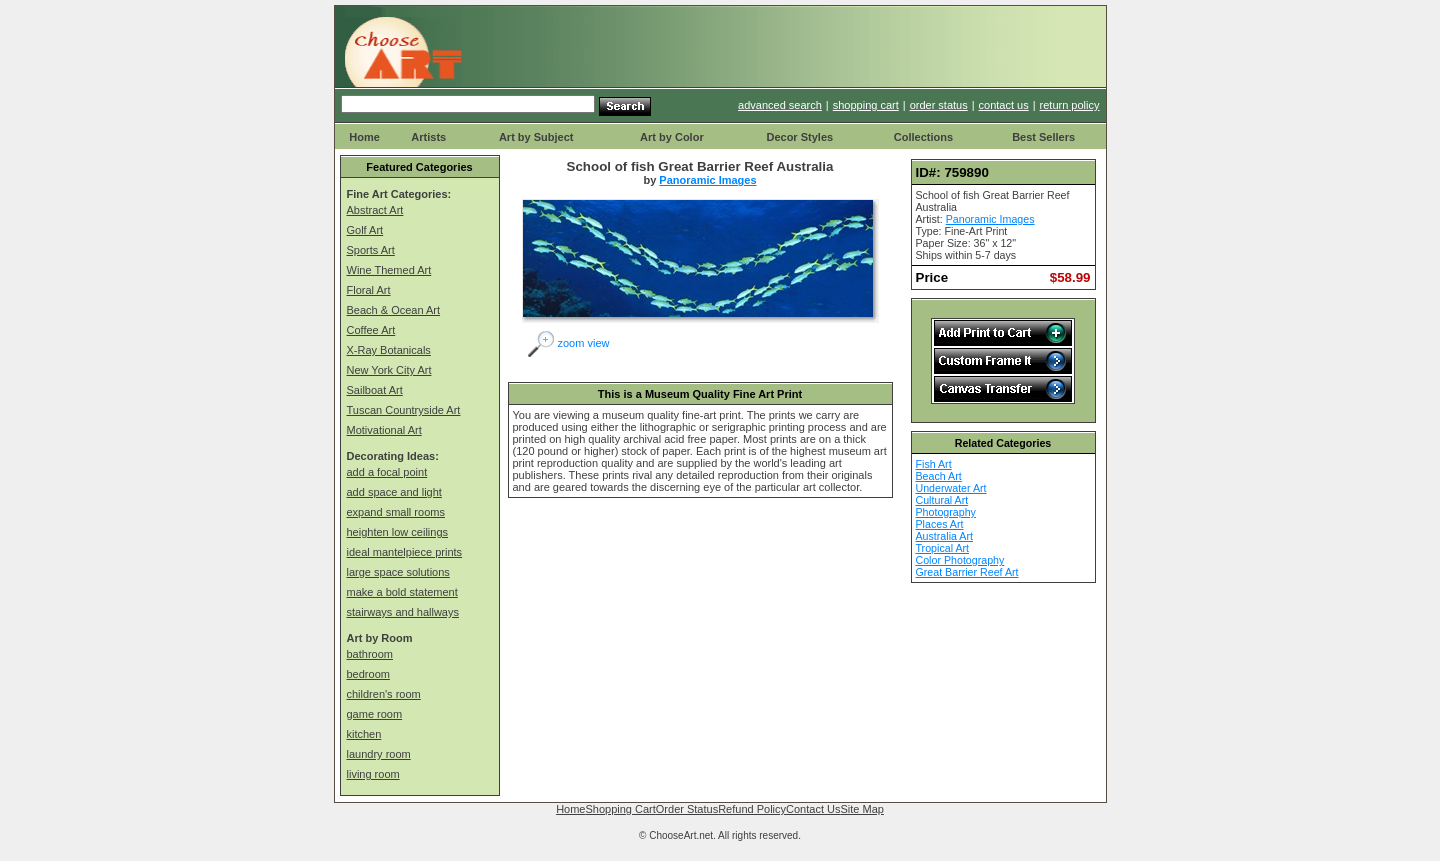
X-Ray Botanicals (389, 350)
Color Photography (960, 560)
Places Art (940, 524)
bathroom (370, 654)
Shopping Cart (620, 809)
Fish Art (934, 464)
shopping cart (866, 105)
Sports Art (371, 250)
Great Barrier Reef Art (967, 572)
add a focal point (387, 472)
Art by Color (672, 137)
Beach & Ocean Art (394, 310)
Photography (946, 512)
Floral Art (369, 290)
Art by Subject (536, 137)
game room (375, 714)
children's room (384, 694)
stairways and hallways (403, 612)
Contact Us (813, 809)
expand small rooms (396, 512)
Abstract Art (375, 210)
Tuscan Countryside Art (404, 410)
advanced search (780, 105)
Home (364, 137)
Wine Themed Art (389, 270)
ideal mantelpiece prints (405, 552)
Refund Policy (752, 809)
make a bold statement (402, 592)
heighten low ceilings (398, 532)
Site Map (861, 809)
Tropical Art (943, 548)
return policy (1070, 105)
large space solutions (398, 572)
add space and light (394, 492)
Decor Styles (799, 137)
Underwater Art (951, 488)
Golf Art (365, 230)
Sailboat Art (375, 390)
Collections (923, 137)
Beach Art (939, 476)
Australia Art (944, 536)
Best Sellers (1043, 137)
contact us (1004, 105)
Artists (428, 137)
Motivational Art (384, 430)
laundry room (379, 754)
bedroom (368, 674)
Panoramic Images (707, 180)
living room (373, 774)
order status (939, 105)
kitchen (364, 734)
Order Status (687, 809)
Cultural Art (942, 500)
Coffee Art (371, 330)
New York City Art (389, 370)
